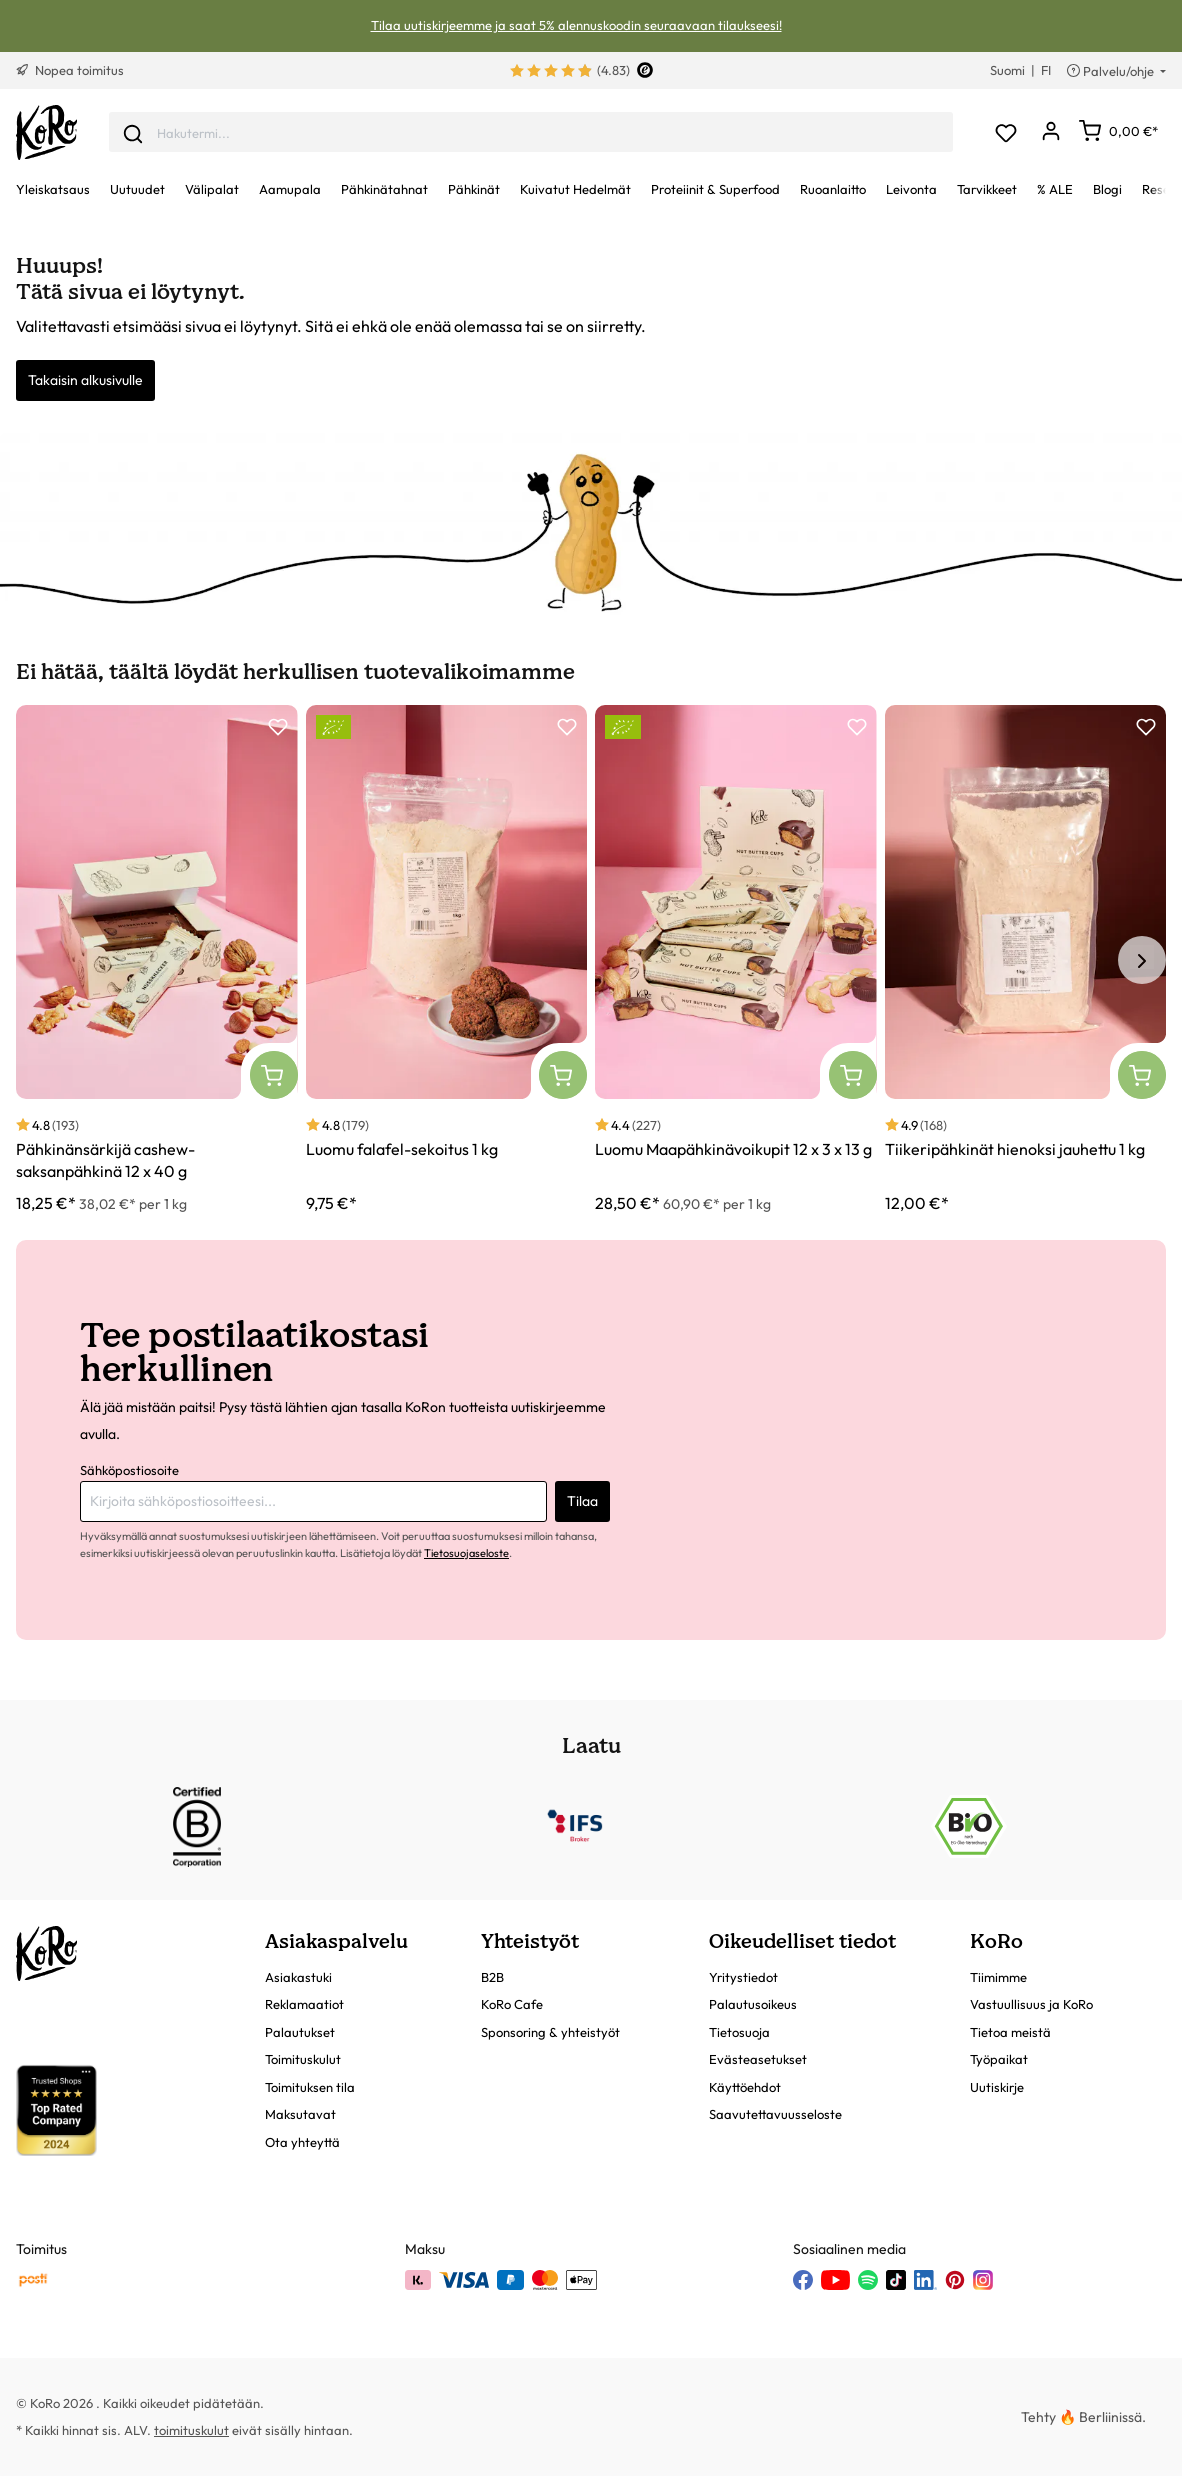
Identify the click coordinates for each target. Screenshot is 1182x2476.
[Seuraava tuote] (1142, 960)
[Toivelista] (1005, 132)
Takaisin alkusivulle (85, 380)
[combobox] (531, 132)
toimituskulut (191, 2430)
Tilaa (582, 1501)
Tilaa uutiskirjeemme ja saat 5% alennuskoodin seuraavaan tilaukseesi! (576, 25)
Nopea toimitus (70, 70)
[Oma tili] (1050, 132)
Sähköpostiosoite (129, 1470)
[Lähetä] (133, 132)
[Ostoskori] (1118, 131)
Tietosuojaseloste (466, 1553)
